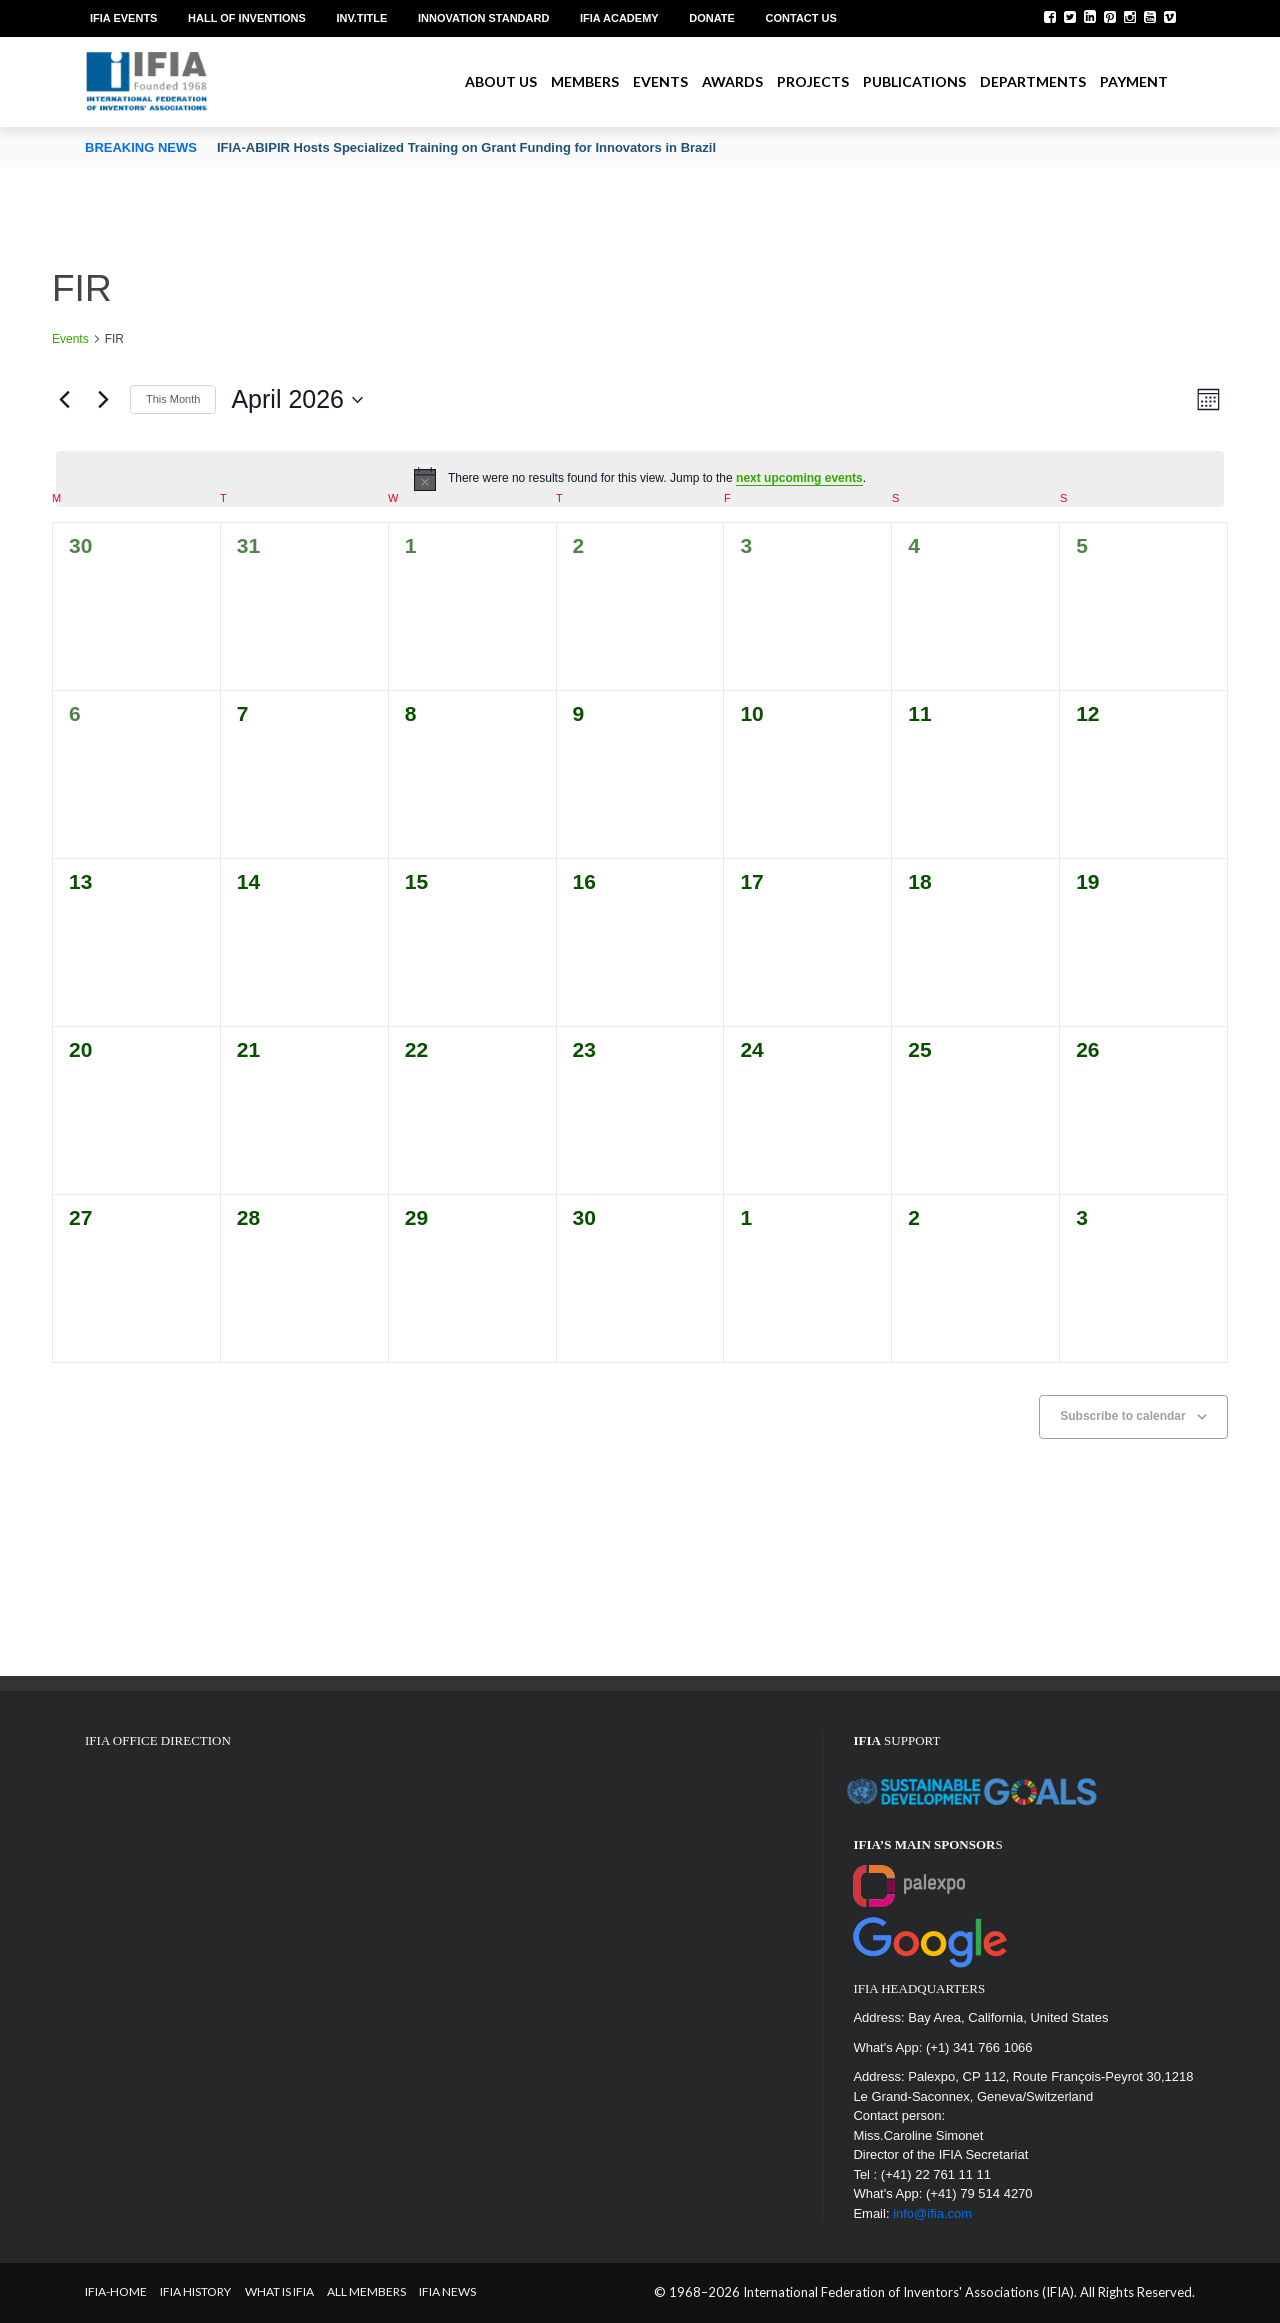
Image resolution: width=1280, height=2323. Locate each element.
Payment (1134, 81)
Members (585, 81)
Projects (813, 81)
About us (501, 81)
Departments (1033, 81)
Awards (732, 81)
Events (660, 81)
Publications (914, 81)
